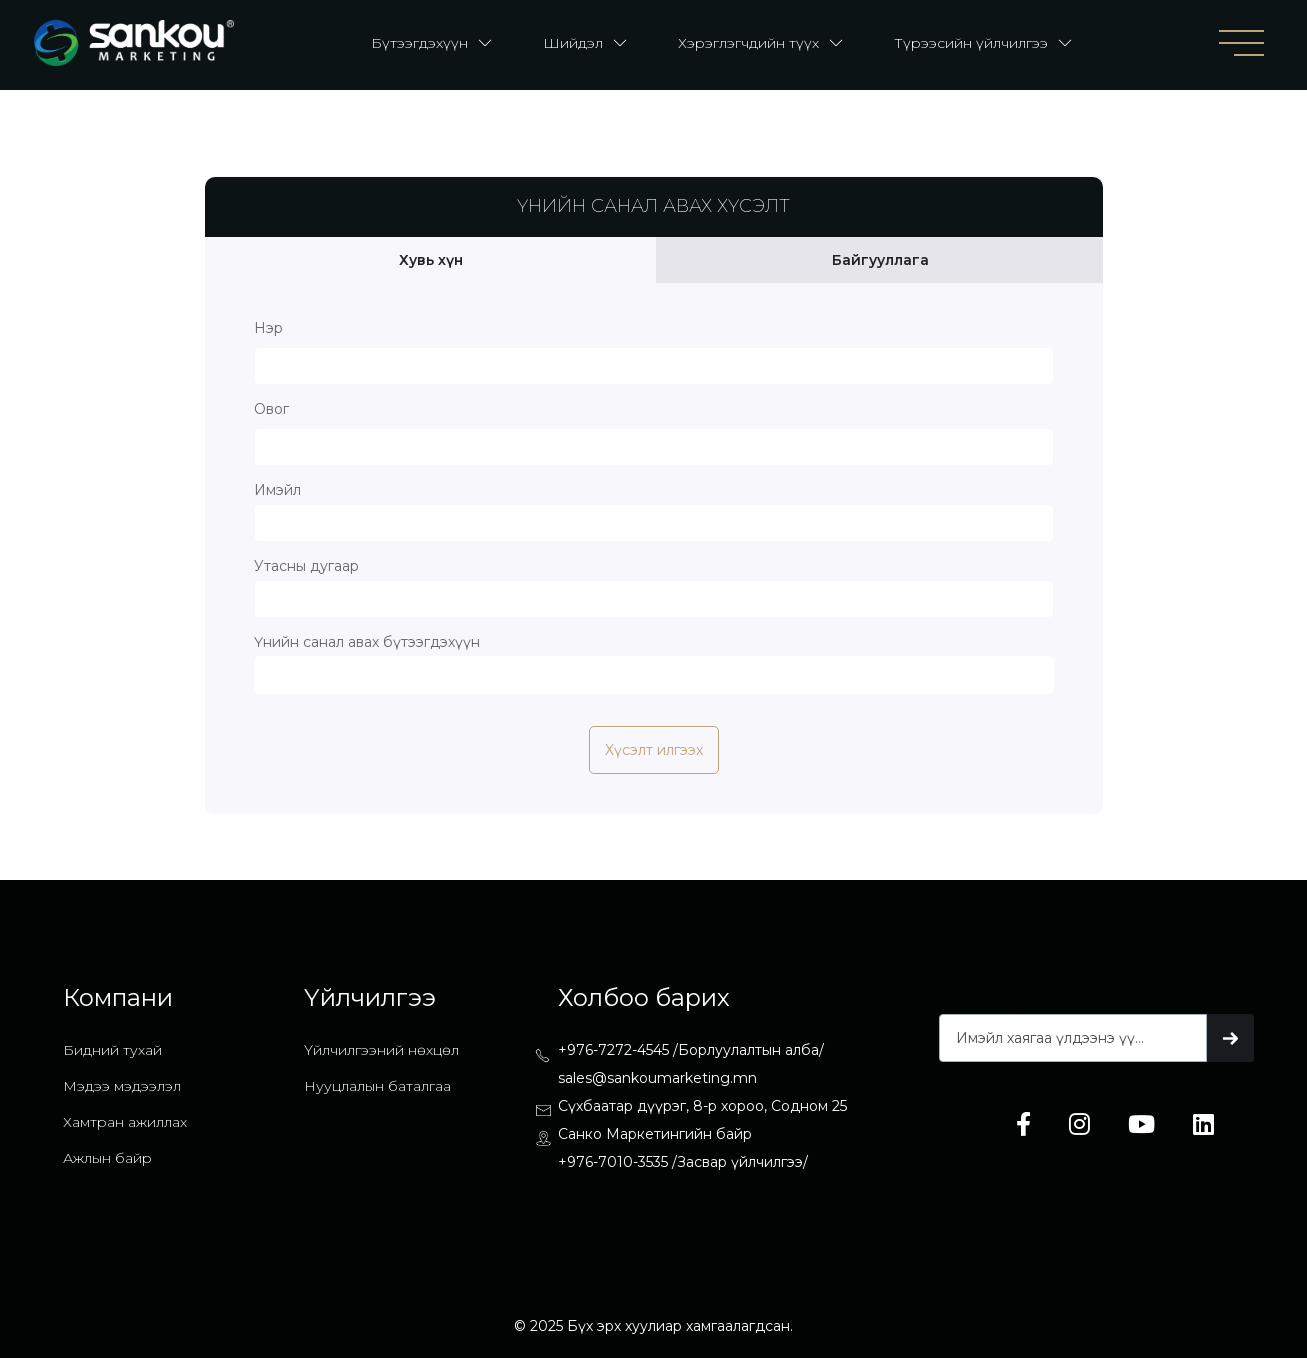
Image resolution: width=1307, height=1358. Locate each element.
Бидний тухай (112, 1050)
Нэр (268, 328)
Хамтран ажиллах (125, 1122)
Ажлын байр (107, 1158)
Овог (271, 409)
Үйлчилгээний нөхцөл (381, 1050)
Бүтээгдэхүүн (419, 43)
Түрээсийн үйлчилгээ (971, 43)
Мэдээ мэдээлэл (122, 1086)
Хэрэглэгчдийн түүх (748, 43)
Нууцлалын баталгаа (377, 1086)
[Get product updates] (1073, 1038)
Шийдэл (573, 43)
